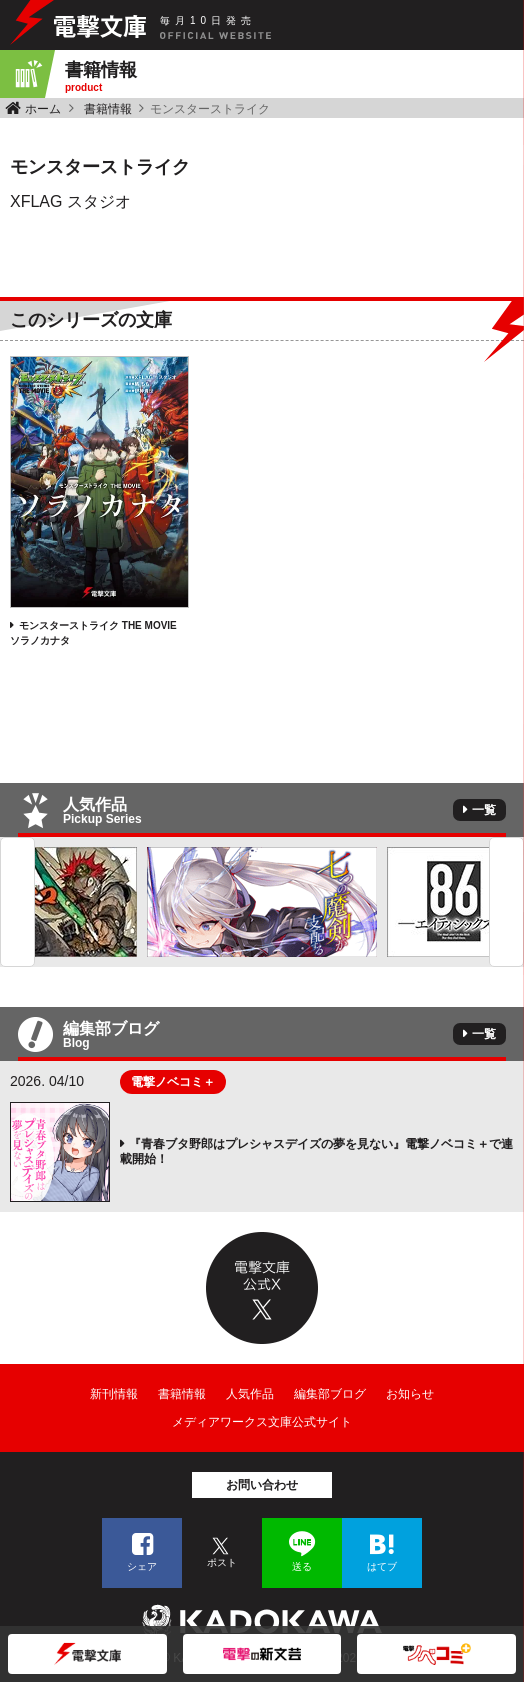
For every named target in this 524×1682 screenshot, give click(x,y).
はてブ (382, 1566)
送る (302, 1566)
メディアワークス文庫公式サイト (262, 1422)
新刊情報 (114, 1394)
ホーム (43, 109)
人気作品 (250, 1394)
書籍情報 (108, 109)
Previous (17, 902)
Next (506, 902)
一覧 (484, 810)
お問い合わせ (262, 1485)
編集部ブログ (330, 1394)
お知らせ (410, 1394)
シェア (142, 1566)
